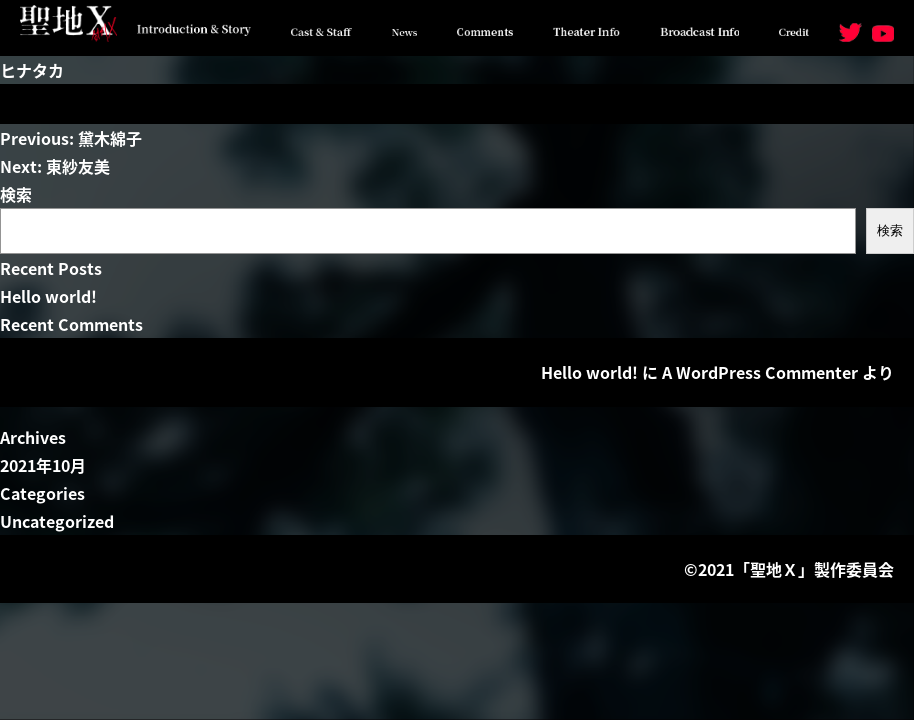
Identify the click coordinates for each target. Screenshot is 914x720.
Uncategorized (57, 521)
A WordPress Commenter (760, 372)
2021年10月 (43, 465)
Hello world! (48, 296)
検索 (16, 194)
